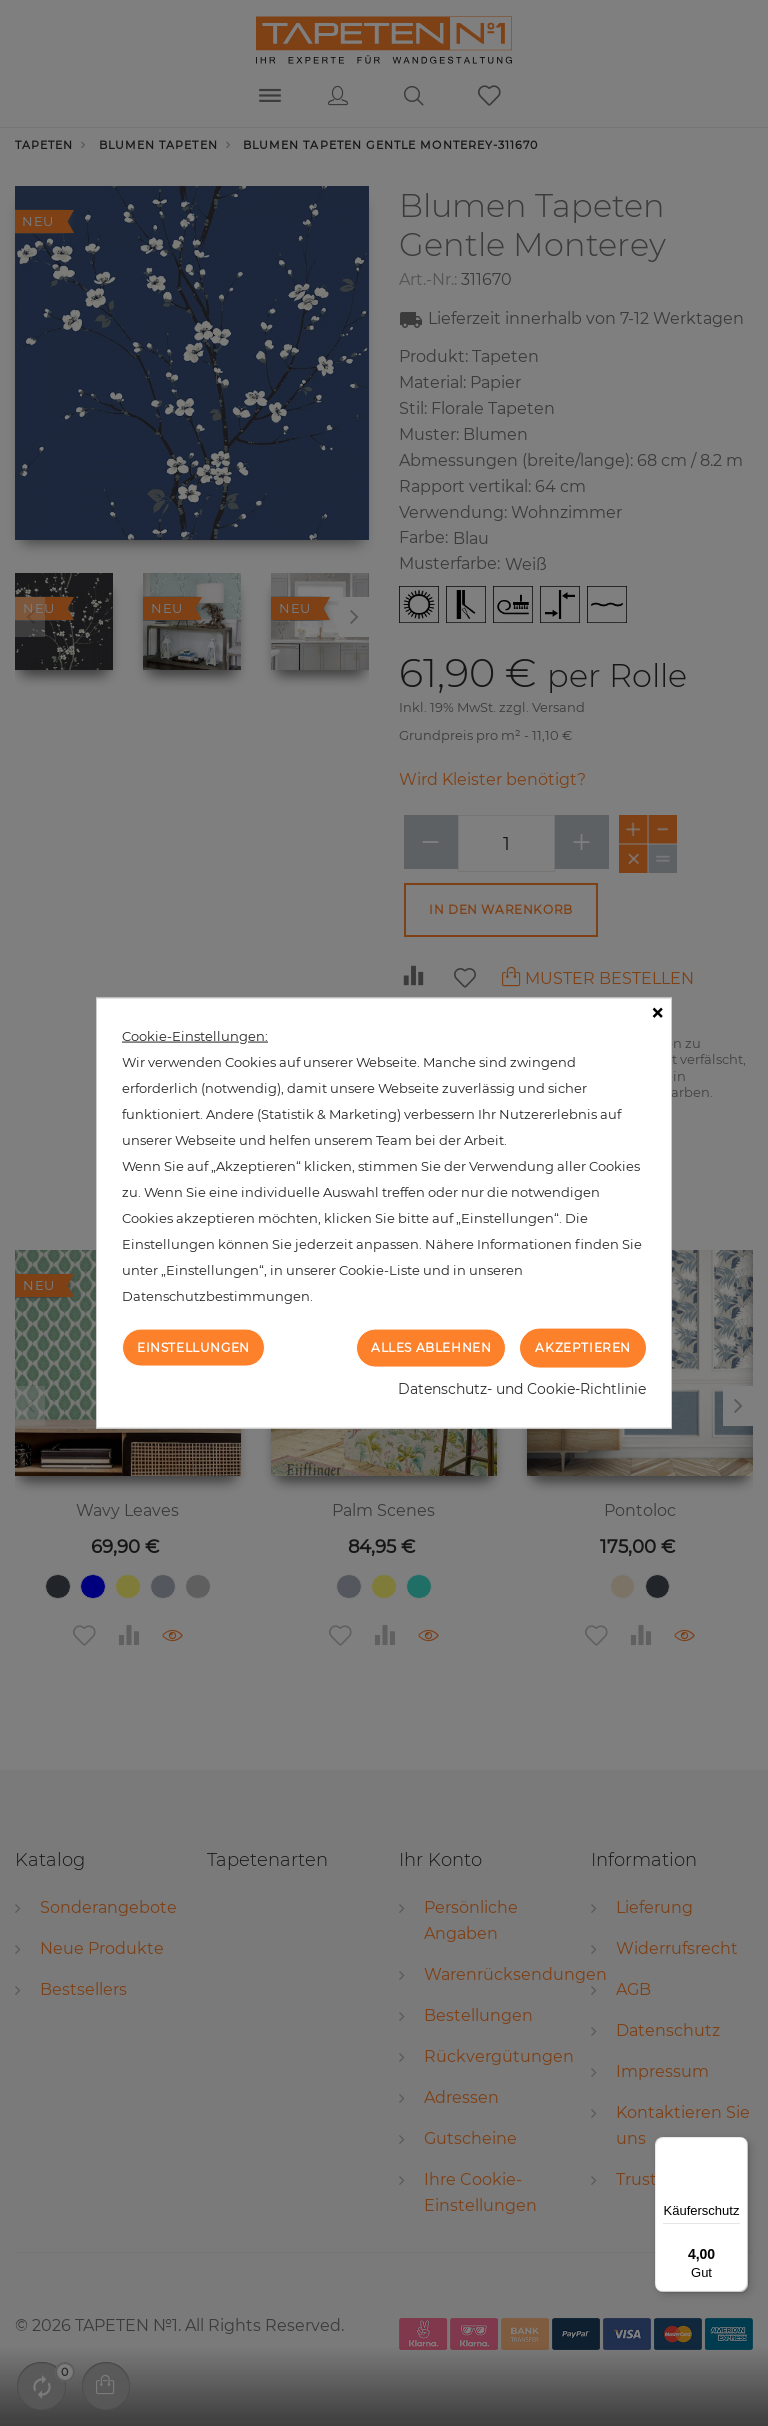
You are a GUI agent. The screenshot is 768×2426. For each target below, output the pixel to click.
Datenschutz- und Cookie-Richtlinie (522, 1388)
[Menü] (736, 2149)
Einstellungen (193, 1347)
